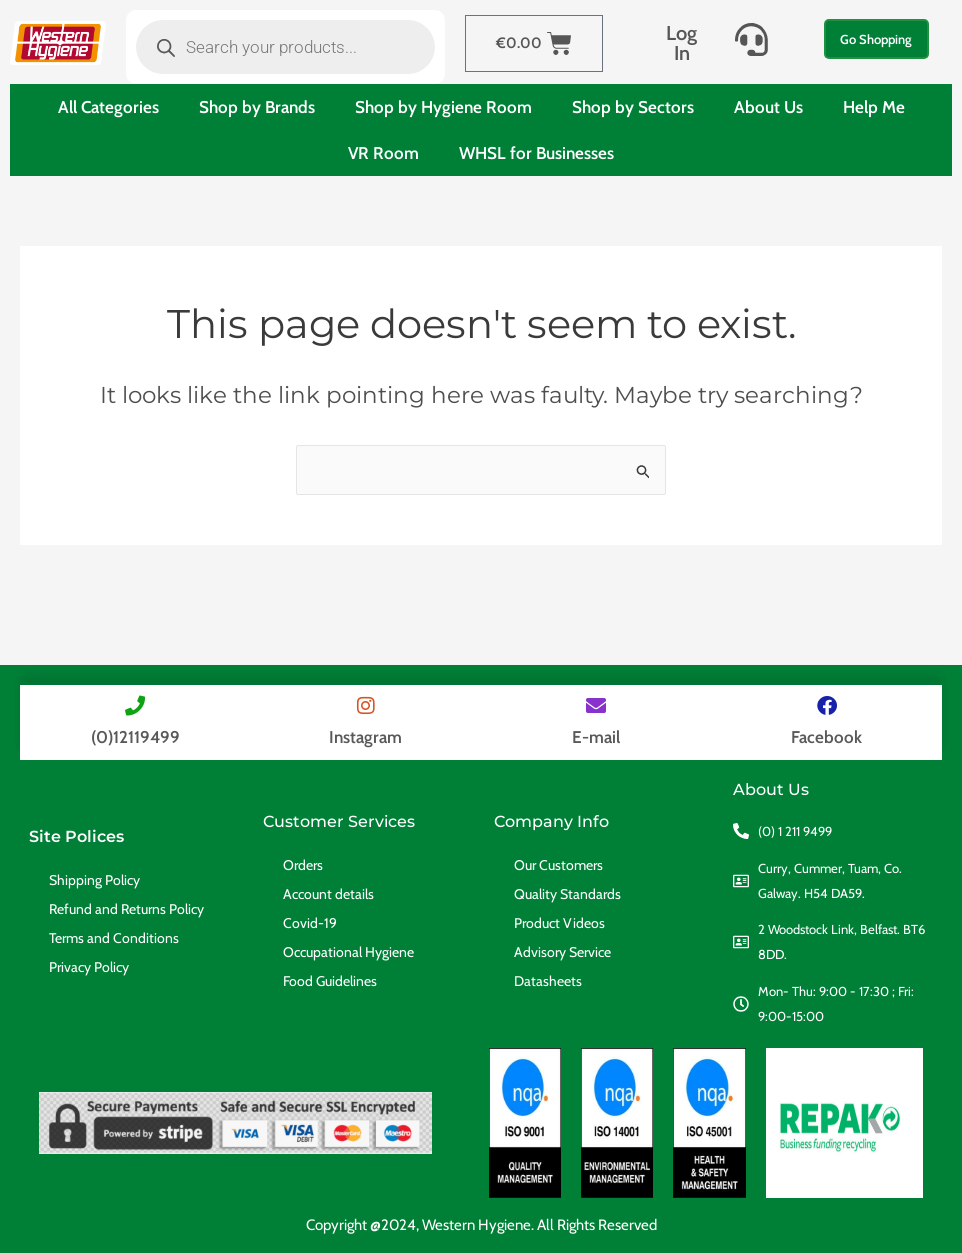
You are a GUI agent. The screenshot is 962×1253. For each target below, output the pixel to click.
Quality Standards (567, 894)
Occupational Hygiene (348, 952)
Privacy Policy (89, 967)
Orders (303, 865)
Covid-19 (310, 923)
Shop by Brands (257, 107)
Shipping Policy (94, 880)
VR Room (383, 153)
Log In (681, 43)
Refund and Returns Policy (126, 909)
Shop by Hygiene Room (443, 107)
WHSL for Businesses (536, 153)
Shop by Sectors (633, 107)
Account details (328, 894)
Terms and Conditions (114, 938)
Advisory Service (562, 952)
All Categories (108, 107)
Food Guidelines (330, 981)
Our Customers (558, 865)
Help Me (874, 107)
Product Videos (559, 923)
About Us (768, 107)
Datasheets (548, 981)
